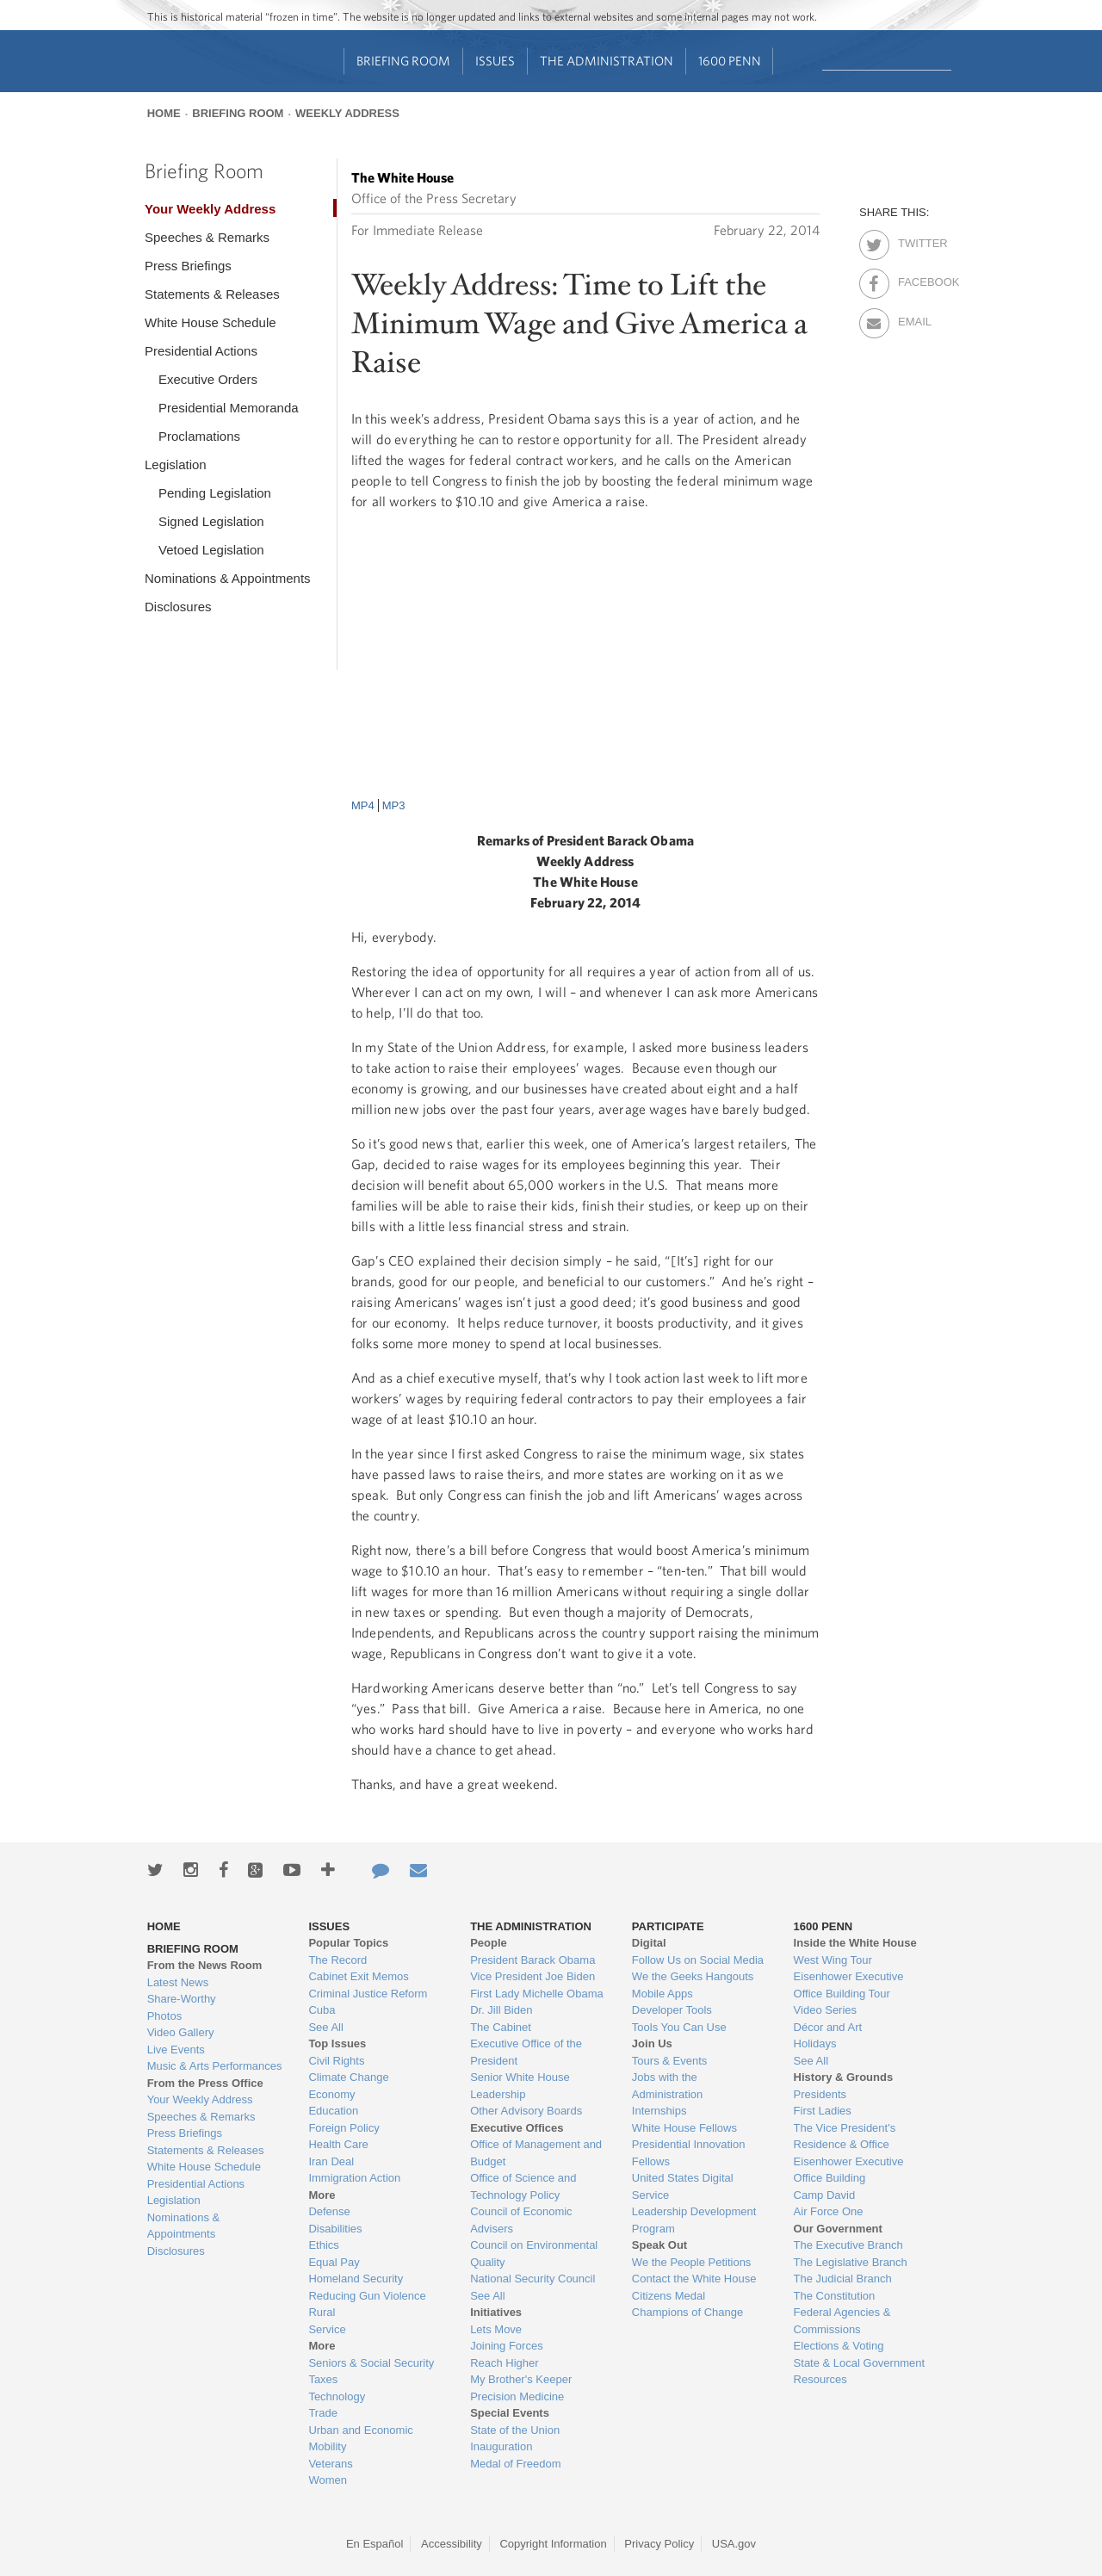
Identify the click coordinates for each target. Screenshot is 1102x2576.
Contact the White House (694, 2278)
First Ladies (822, 2110)
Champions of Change (687, 2312)
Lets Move (496, 2329)
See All (325, 2027)
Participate (668, 1926)
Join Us (652, 2043)
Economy (331, 2094)
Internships (659, 2110)
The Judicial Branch (843, 2278)
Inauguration (501, 2446)
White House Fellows (684, 2127)
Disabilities (335, 2228)
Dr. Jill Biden (501, 2009)
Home (164, 113)
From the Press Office (205, 2083)
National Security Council (532, 2278)
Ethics (323, 2245)
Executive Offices (516, 2127)
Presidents (820, 2094)
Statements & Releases (212, 294)
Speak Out (659, 2245)
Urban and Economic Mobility (360, 2439)
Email (913, 318)
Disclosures (178, 606)
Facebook (913, 279)
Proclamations (199, 436)
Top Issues (337, 2043)
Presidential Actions (201, 351)
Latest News (178, 1982)
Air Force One (829, 2211)
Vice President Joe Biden (532, 1976)
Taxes (322, 2379)
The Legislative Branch (850, 2262)
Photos (164, 2015)
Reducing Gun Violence (366, 2295)
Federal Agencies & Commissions (842, 2321)
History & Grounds (844, 2077)
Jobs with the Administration (667, 2086)
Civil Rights (336, 2060)
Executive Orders (207, 379)
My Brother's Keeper (521, 2379)
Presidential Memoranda (228, 407)
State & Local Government (859, 2362)
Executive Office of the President (526, 2052)
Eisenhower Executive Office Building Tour (849, 1985)
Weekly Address (347, 113)
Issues (495, 60)
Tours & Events (669, 2060)
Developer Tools (672, 2009)
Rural (321, 2312)
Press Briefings (188, 265)
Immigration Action (354, 2177)
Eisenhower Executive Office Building (849, 2170)
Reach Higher (504, 2362)
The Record (337, 1960)
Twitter (913, 240)
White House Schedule (210, 322)
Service (326, 2329)
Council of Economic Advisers (521, 2220)
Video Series (825, 2009)
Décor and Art (828, 2027)
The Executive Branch (848, 2245)
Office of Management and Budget (536, 2153)
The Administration (606, 60)
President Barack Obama (532, 1960)
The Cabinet (500, 2027)
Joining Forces (506, 2345)
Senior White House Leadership (520, 2086)
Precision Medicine (517, 2396)
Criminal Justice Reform (367, 1993)
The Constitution (835, 2295)
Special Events (509, 2412)
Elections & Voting (839, 2345)
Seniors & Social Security (371, 2362)
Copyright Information (552, 2543)
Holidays (815, 2043)
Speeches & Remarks (207, 237)
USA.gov (734, 2543)
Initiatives (496, 2312)
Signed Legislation (211, 521)
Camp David (825, 2195)
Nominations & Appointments (228, 578)
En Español (375, 2543)
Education (333, 2110)
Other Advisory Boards (526, 2110)
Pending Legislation (214, 493)
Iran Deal (331, 2161)
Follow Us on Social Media (698, 1960)
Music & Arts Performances (214, 2065)
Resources (820, 2379)
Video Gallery (180, 2032)
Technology (336, 2396)
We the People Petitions (692, 2262)
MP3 (394, 805)
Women (327, 2480)
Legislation (176, 464)
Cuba (321, 2009)
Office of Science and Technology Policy (523, 2186)
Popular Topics (348, 1942)
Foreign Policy (343, 2127)
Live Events (176, 2049)
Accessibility (451, 2543)
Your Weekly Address (210, 208)
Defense (329, 2211)
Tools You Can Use (679, 2027)
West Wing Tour (833, 1960)
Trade (322, 2412)
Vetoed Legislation (211, 549)
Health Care (338, 2144)
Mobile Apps (662, 1993)
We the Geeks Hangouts (692, 1976)
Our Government (838, 2228)
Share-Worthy (181, 1998)
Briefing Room (403, 60)
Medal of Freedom (515, 2463)
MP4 (363, 805)
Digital (649, 1942)
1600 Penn (729, 60)
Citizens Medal (668, 2295)
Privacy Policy (659, 2543)
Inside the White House (855, 1942)
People (488, 1942)
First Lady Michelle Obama (537, 1993)
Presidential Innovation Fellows (689, 2153)
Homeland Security (355, 2278)
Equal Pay (333, 2262)
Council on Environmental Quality (533, 2254)
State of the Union (515, 2430)
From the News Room (205, 1965)
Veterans (330, 2463)
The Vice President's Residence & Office (845, 2136)
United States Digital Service (683, 2186)
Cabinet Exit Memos (358, 1976)
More (321, 2195)
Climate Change (348, 2077)
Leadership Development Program (694, 2220)
